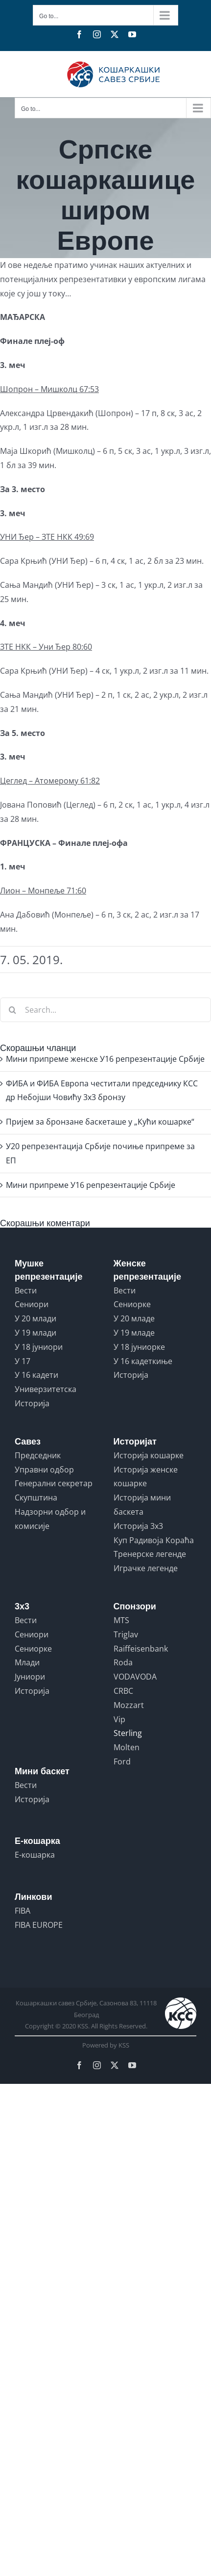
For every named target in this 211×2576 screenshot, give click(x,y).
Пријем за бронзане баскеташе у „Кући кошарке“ (100, 1121)
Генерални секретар (54, 1483)
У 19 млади (35, 1332)
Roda (123, 1662)
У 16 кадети (36, 1374)
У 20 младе (134, 1318)
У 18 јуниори (39, 1346)
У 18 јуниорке (139, 1346)
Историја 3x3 (138, 1526)
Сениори (31, 1304)
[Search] (12, 1010)
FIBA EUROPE (39, 1924)
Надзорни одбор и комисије (50, 1518)
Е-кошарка (35, 1854)
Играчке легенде (146, 1568)
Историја (32, 1403)
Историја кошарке (149, 1455)
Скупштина (36, 1497)
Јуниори (30, 1676)
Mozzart (129, 1705)
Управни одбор (44, 1469)
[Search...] (105, 1010)
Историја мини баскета (142, 1504)
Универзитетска (45, 1389)
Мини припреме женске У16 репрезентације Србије (105, 1058)
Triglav (126, 1634)
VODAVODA (135, 1676)
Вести (26, 1290)
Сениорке (132, 1304)
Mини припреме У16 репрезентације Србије (90, 1185)
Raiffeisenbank (141, 1648)
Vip (119, 1719)
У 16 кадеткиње (143, 1361)
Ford (122, 1761)
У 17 (22, 1361)
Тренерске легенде (150, 1554)
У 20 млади (35, 1318)
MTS (121, 1620)
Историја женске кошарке (146, 1476)
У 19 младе (134, 1332)
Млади (27, 1662)
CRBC (123, 1690)
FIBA (22, 1910)
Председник (38, 1455)
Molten (127, 1747)
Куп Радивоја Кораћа (154, 1540)
